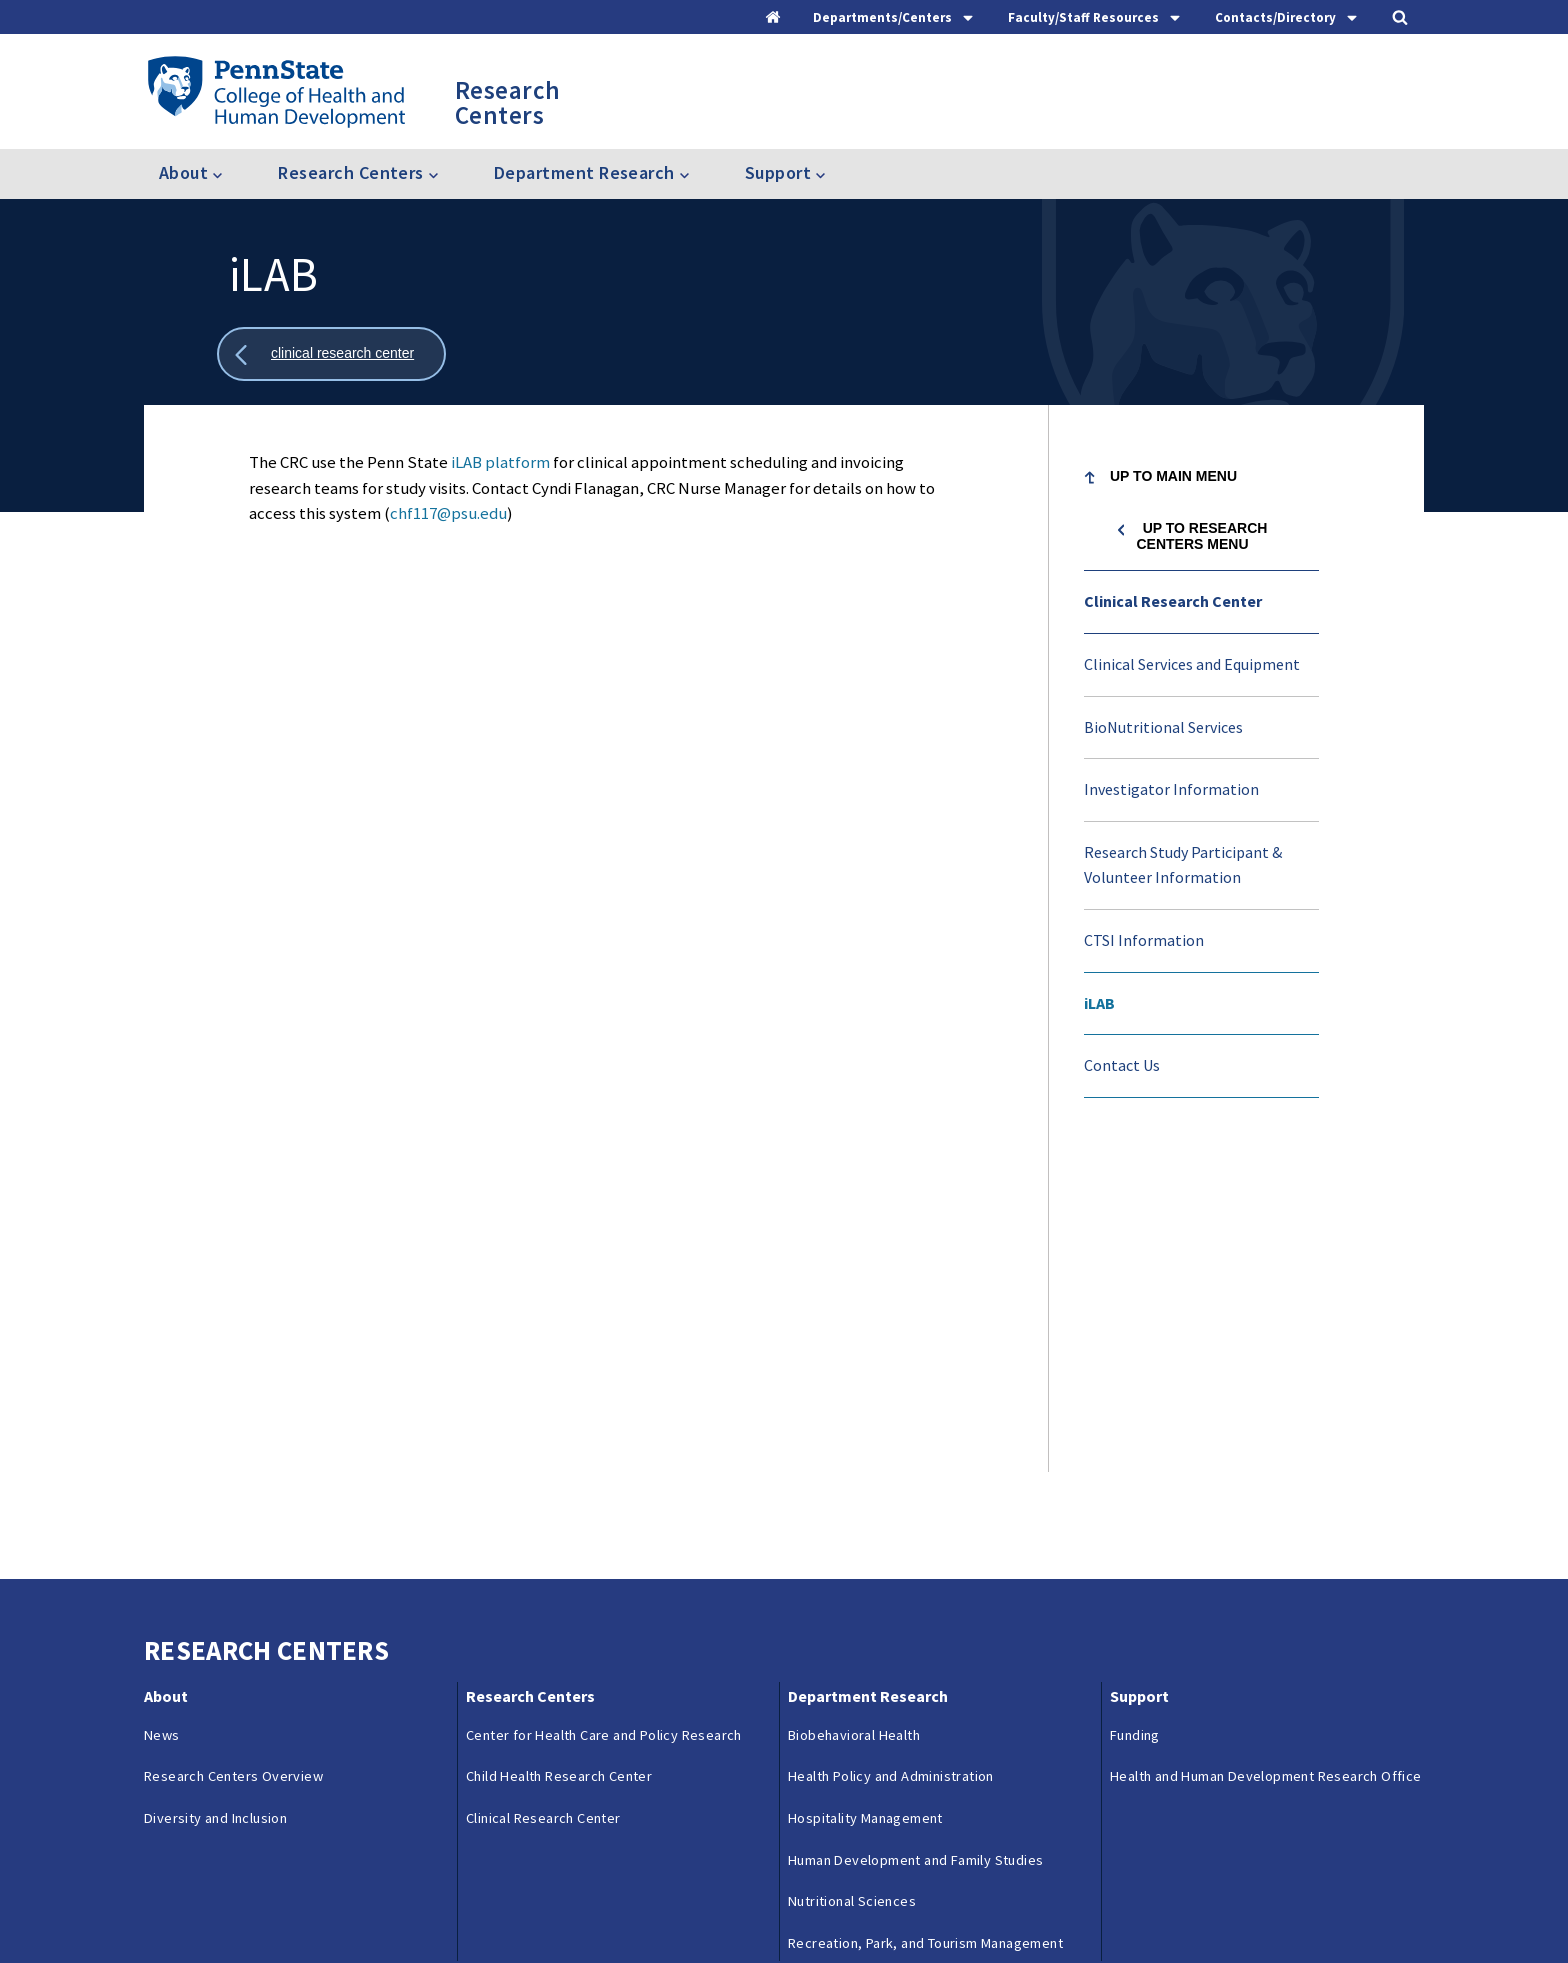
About (166, 1373)
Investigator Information (1171, 789)
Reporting (509, 1906)
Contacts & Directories (380, 1906)
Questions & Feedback (212, 1906)
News (162, 1411)
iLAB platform (500, 462)
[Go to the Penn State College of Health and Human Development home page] (275, 91)
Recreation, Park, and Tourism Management (925, 1619)
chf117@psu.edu (448, 513)
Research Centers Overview (233, 1453)
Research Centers (530, 1373)
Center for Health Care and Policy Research (604, 1411)
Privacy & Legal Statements (652, 1906)
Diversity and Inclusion (215, 1495)
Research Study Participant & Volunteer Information (1183, 865)
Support (1139, 1373)
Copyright (795, 1906)
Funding (1135, 1411)
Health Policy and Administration (891, 1453)
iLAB (1099, 1003)
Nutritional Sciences (852, 1578)
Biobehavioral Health (854, 1411)
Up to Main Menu (1173, 476)
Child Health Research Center (559, 1453)
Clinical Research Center (1173, 601)
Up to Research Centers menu (1201, 536)
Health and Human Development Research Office (1266, 1453)
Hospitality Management (865, 1495)
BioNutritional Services (1163, 727)
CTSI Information (1144, 940)
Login (872, 1906)
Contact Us (1122, 1065)
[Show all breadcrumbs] (331, 354)
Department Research (868, 1373)
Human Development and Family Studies (915, 1536)
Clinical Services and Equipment (1192, 664)
